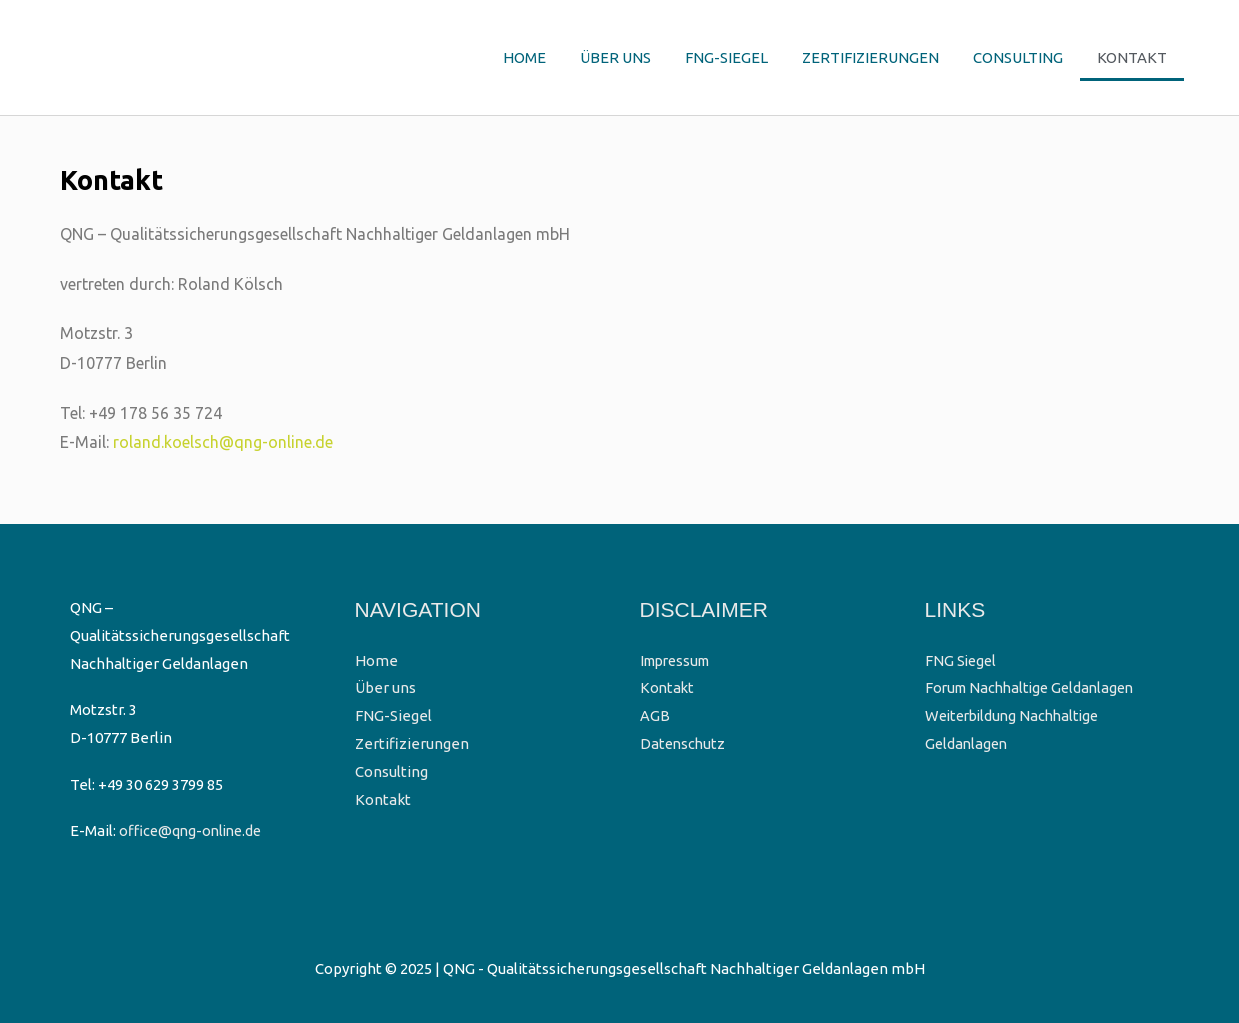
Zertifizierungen (870, 57)
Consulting (1018, 57)
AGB (655, 715)
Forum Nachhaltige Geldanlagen (1035, 687)
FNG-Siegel (726, 57)
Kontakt (1132, 57)
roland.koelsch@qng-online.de (223, 442)
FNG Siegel (962, 660)
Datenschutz (684, 743)
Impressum (679, 660)
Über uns (615, 57)
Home (524, 57)
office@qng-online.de (194, 830)
